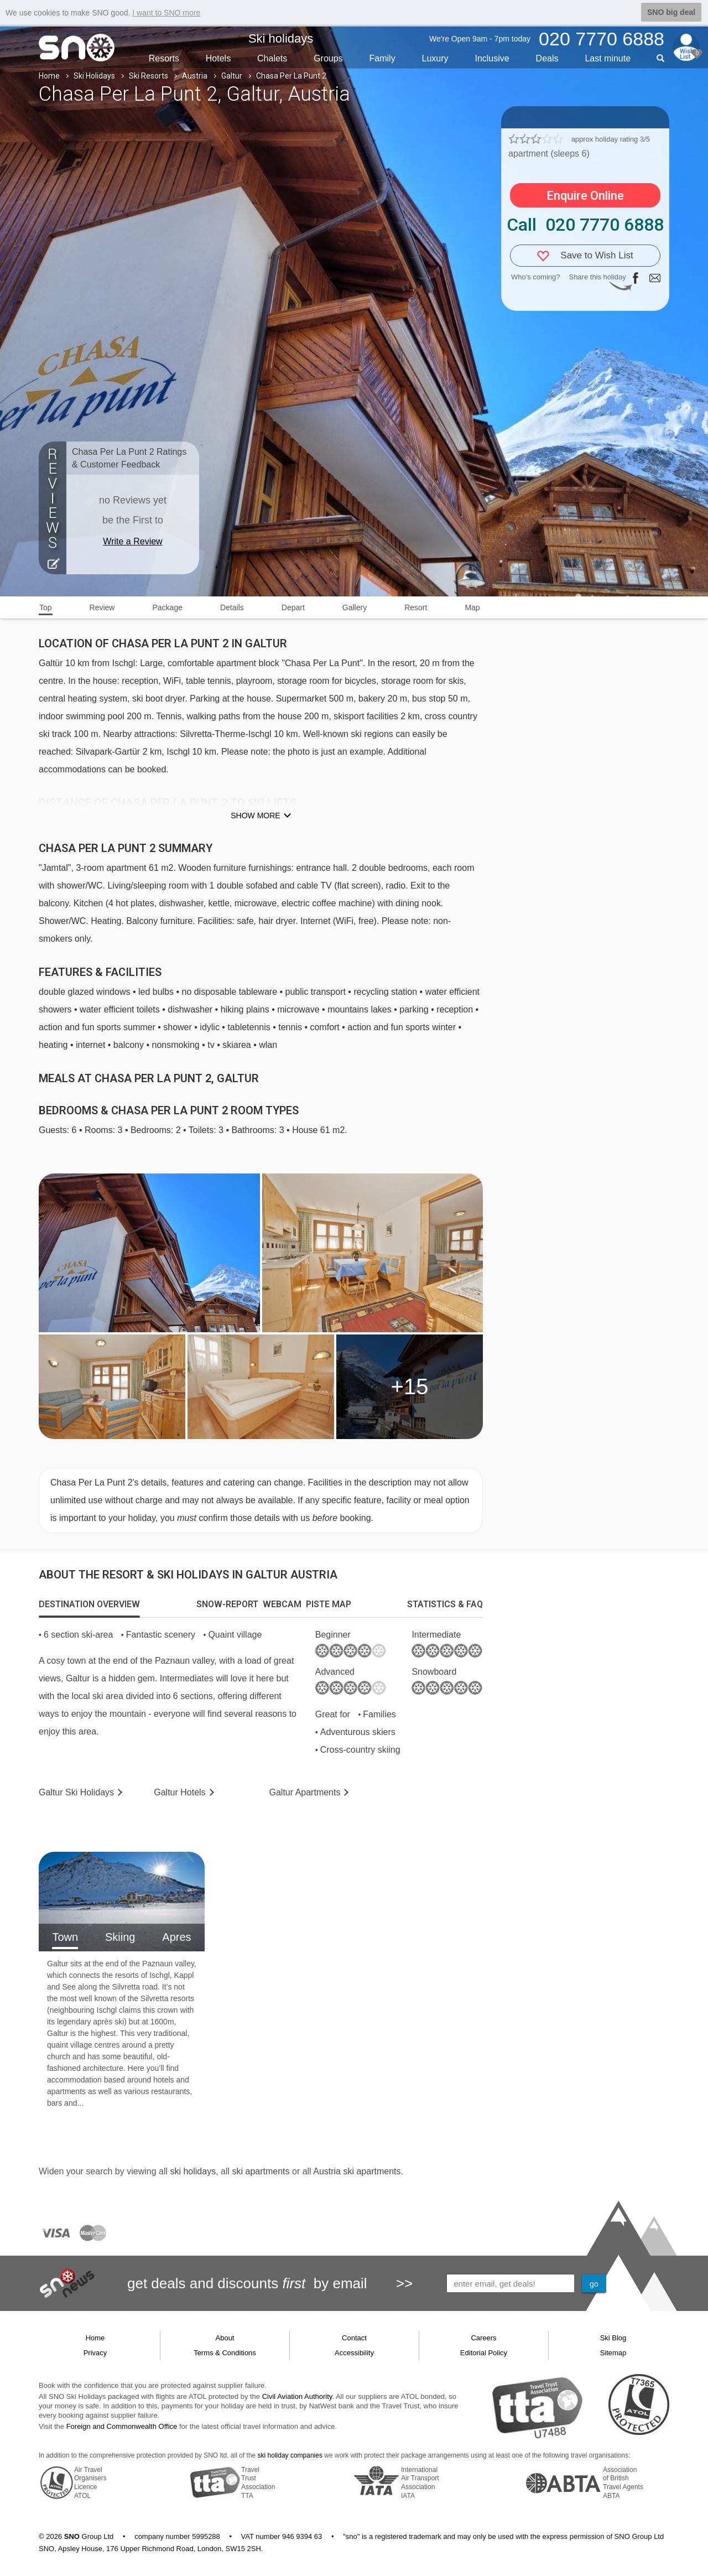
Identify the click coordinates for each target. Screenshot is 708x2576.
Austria (194, 75)
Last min (608, 58)
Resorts (164, 58)
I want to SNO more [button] (166, 12)
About (225, 2338)
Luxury (435, 58)
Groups (328, 58)
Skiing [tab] (120, 1937)
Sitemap (613, 2353)
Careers (483, 2338)
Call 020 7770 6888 (585, 224)
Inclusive (492, 58)
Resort (415, 607)
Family (382, 58)
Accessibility (354, 2353)
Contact (354, 2338)
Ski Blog (613, 2338)
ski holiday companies (290, 2455)
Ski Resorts (148, 75)
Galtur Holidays (76, 1792)
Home (49, 75)
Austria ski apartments (356, 2171)
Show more (255, 815)
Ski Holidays (94, 75)
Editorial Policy (483, 2353)
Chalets (272, 58)
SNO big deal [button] (671, 12)
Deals (547, 58)
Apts (305, 1792)
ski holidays (193, 2171)
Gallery (354, 607)
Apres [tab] (176, 1937)
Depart (293, 607)
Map (472, 607)
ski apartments (260, 2171)
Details (232, 607)
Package (167, 607)
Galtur (231, 75)
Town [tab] (65, 1937)
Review (102, 607)
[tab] (89, 1604)
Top (45, 607)
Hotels (218, 58)
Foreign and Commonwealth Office (122, 2426)
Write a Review (132, 541)
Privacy (95, 2353)
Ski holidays (280, 38)
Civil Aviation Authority (297, 2396)
